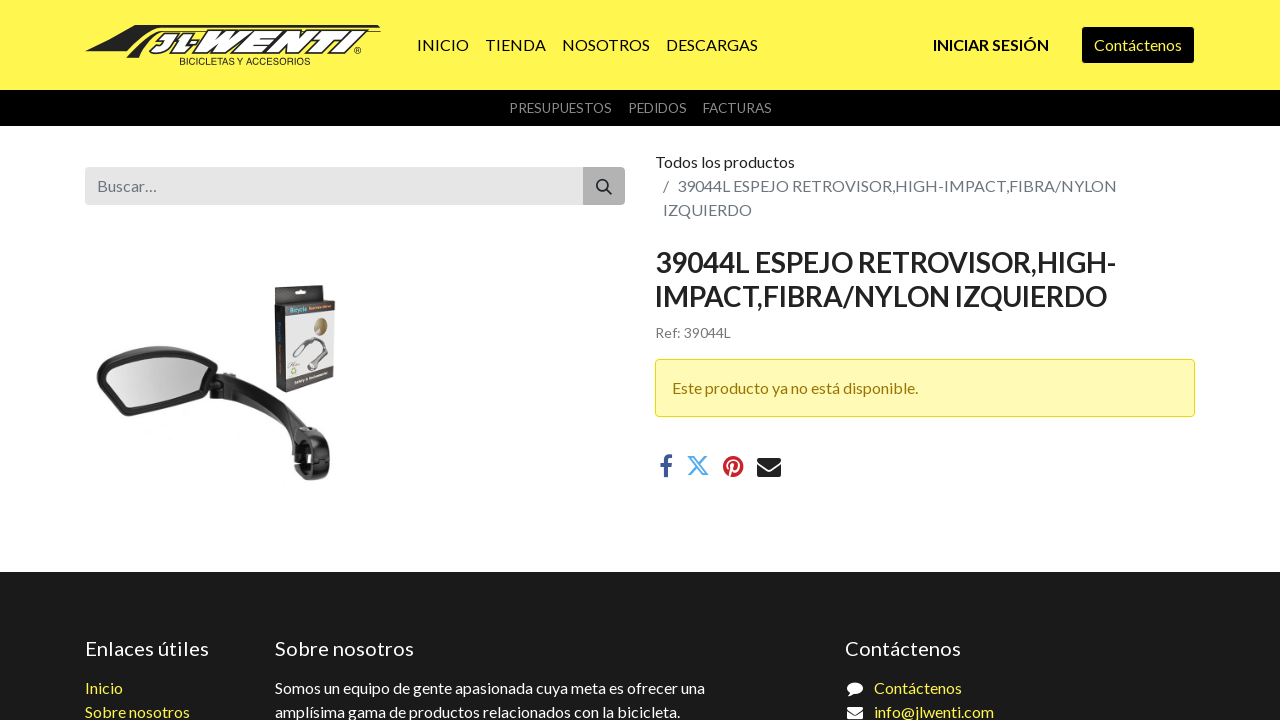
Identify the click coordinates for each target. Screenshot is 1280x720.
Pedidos (657, 108)
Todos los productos (725, 161)
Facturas (737, 108)
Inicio (104, 687)
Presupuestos (560, 108)
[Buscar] (604, 186)
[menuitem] (443, 45)
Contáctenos (1138, 44)
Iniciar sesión (991, 44)
